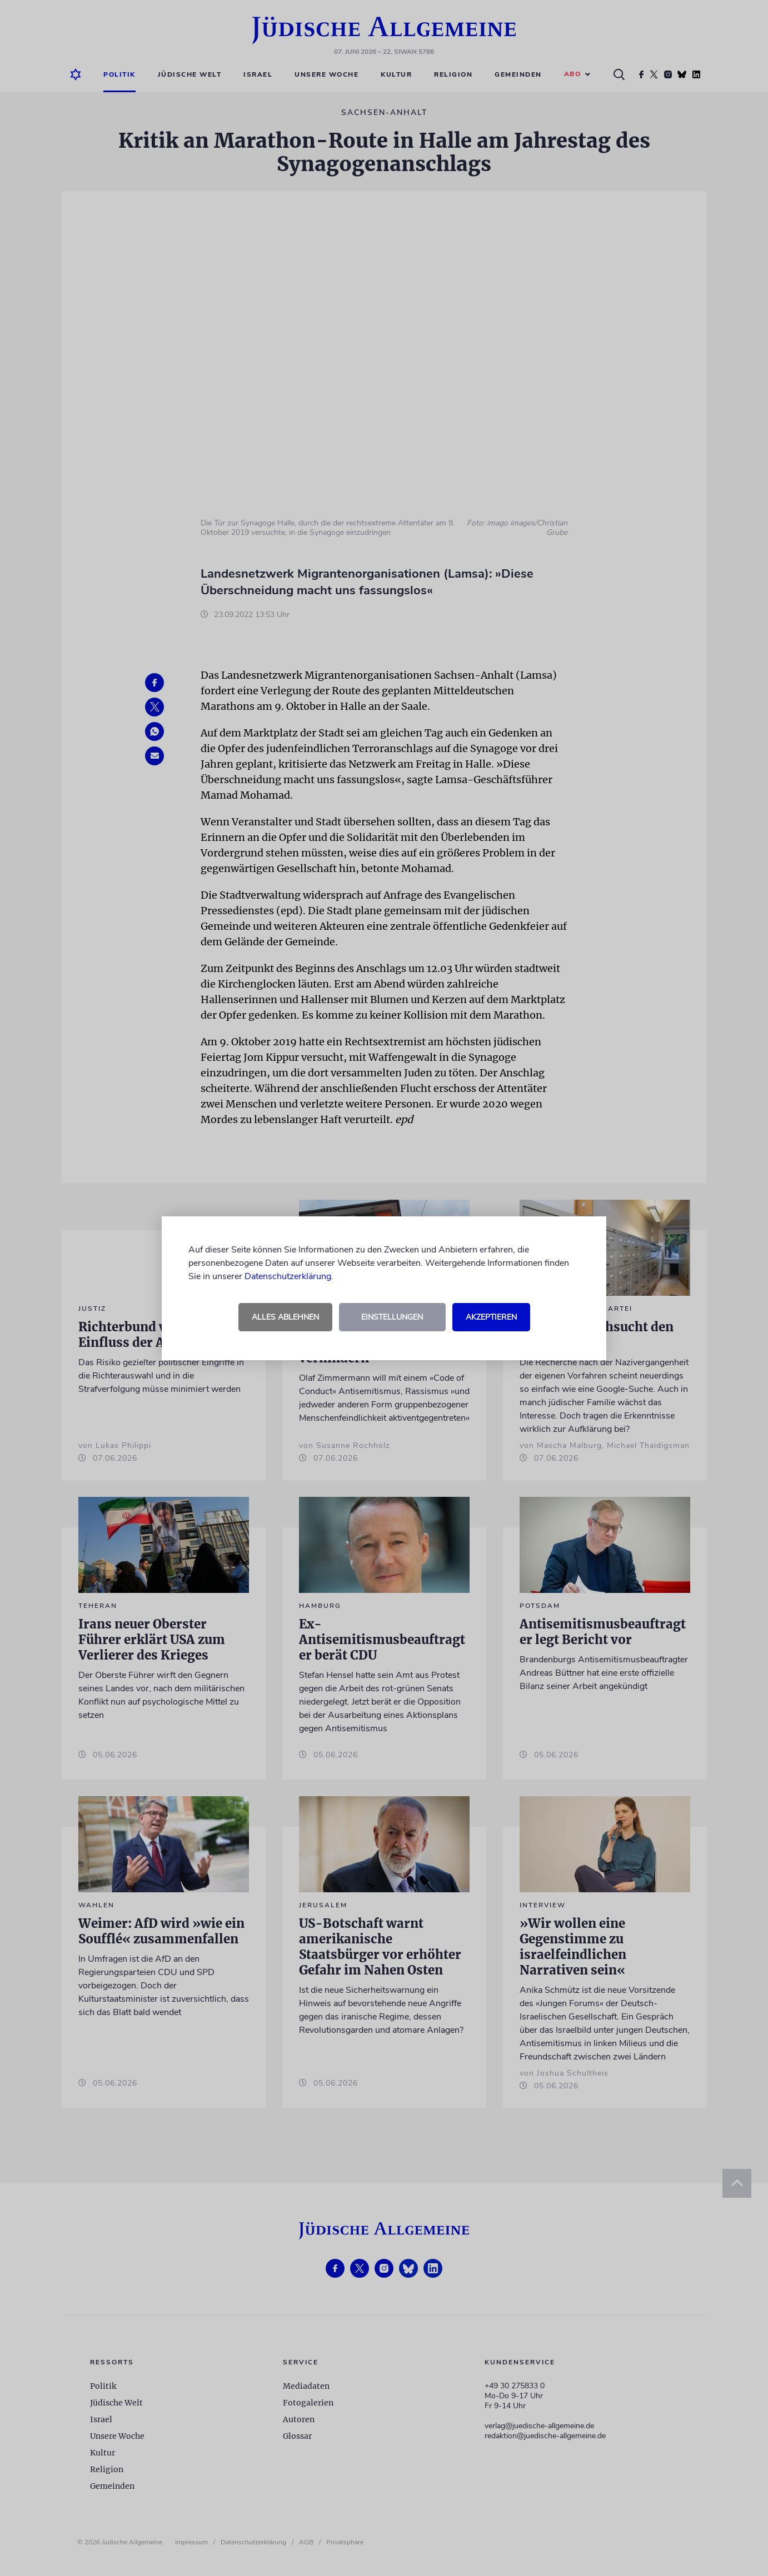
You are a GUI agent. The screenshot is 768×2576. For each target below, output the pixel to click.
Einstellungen (392, 1317)
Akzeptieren (491, 1317)
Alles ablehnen (285, 1317)
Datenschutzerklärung (288, 1276)
